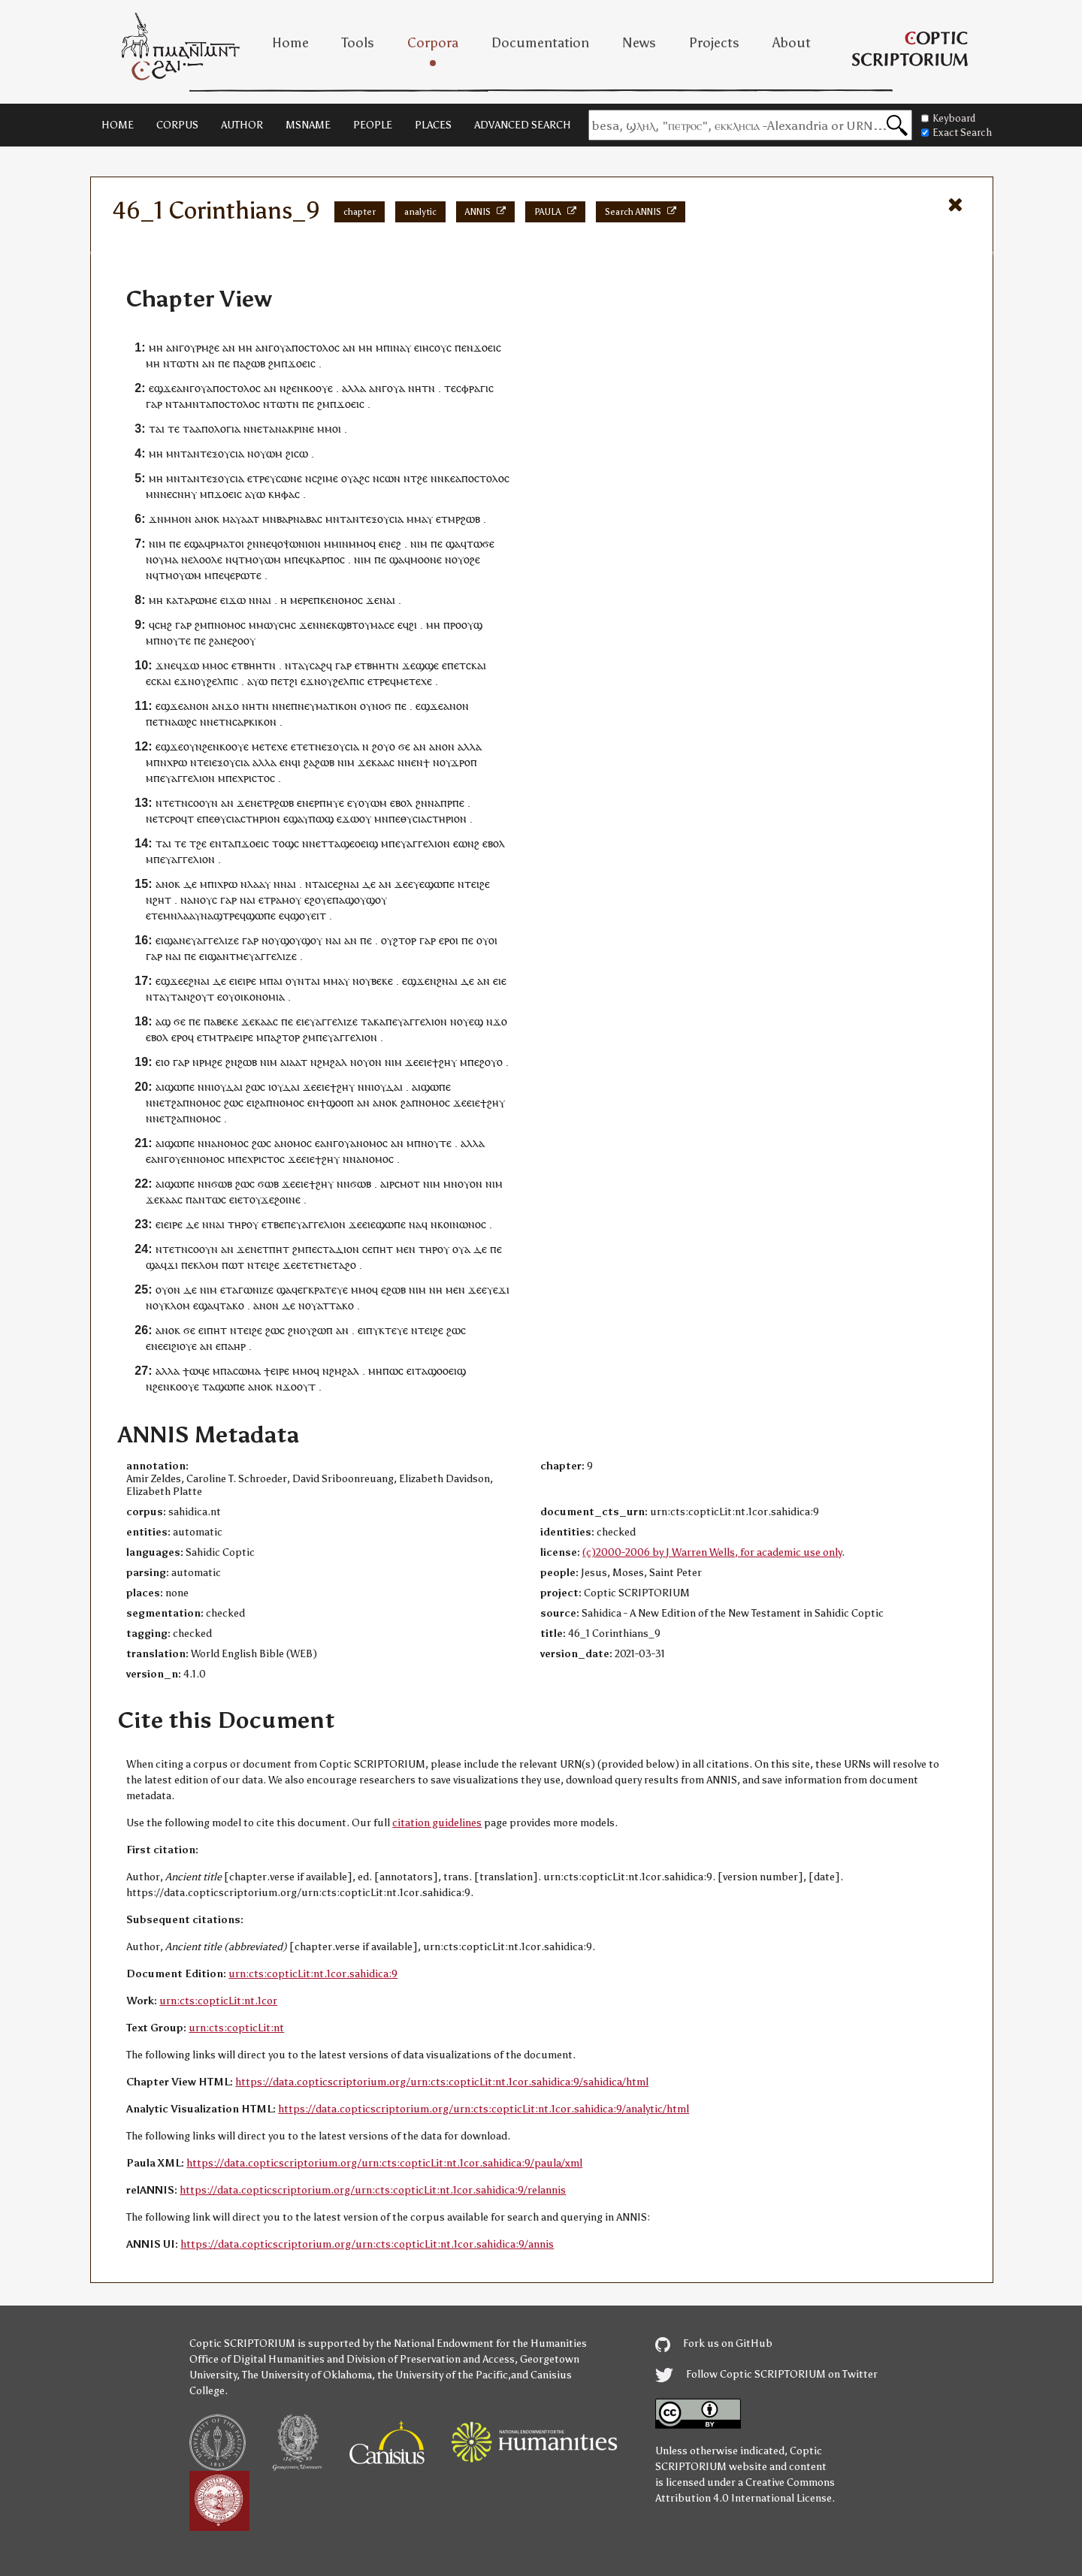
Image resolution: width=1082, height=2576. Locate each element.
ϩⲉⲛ (295, 388)
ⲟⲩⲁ (396, 388)
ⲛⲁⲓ (263, 600)
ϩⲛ (253, 543)
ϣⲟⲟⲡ (340, 1102)
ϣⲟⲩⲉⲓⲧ (308, 915)
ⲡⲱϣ (321, 818)
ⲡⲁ (239, 363)
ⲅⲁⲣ (154, 404)
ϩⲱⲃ (255, 363)
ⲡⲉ (224, 363)
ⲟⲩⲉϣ (470, 1021)
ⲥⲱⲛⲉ (289, 478)
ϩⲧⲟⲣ (404, 940)
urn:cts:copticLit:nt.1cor (218, 2001)
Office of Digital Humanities (257, 2359)
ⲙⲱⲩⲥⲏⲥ (276, 625)
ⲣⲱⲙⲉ (203, 600)
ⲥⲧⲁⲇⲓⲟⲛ (338, 1249)
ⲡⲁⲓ (275, 981)
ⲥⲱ (301, 453)
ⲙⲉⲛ (406, 1249)
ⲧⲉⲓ (204, 762)
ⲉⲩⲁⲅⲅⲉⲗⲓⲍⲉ (212, 940)
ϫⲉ (372, 600)
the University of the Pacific (442, 2375)
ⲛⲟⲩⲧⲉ (175, 640)
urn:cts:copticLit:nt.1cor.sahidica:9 (312, 1973)
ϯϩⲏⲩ (444, 1062)
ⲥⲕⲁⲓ (476, 665)
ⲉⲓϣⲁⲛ (171, 940)
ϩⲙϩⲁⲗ (332, 1062)
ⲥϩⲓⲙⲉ (325, 478)
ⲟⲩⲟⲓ (486, 940)
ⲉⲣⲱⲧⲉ (245, 575)
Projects (714, 43)
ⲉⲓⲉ (499, 981)
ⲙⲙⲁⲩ (420, 519)
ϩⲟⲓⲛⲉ (287, 1199)
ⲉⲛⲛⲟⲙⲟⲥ (203, 1159)
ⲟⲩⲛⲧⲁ (301, 981)
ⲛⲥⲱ (383, 478)
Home (290, 43)
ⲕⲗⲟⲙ (206, 1265)
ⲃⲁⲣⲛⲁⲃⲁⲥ (299, 519)
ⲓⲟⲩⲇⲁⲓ (227, 1087)
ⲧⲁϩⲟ (344, 1265)
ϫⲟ (232, 706)
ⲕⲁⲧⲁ (178, 600)
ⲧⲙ (448, 519)
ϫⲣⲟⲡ (464, 762)
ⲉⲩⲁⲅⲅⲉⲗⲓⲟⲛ (187, 778)
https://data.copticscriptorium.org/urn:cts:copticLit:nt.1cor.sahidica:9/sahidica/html (441, 2082)
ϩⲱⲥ (255, 1087)
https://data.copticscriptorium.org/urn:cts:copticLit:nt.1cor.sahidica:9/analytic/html (483, 2109)
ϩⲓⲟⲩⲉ (184, 1346)
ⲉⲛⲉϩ (390, 543)
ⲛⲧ (291, 665)
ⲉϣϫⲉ (163, 388)
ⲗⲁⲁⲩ (258, 884)
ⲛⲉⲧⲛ (219, 721)
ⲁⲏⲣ (237, 1346)
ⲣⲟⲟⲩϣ (466, 625)
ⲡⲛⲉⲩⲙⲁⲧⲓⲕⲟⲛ (324, 706)
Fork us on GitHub (713, 2343)
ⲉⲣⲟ (447, 940)
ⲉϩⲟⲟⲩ (241, 640)
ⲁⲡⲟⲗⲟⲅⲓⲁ (217, 428)
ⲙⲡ (383, 347)
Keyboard (948, 118)
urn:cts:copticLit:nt (236, 2028)
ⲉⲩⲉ (416, 884)
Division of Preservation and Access (430, 2359)
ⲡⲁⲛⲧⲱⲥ (206, 1199)
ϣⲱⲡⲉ (440, 884)
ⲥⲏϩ (163, 625)
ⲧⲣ (270, 899)
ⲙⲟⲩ (291, 899)
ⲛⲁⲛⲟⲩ (196, 899)
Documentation (540, 43)
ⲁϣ (163, 1021)
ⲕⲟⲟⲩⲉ (318, 388)
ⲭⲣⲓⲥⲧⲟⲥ (256, 778)
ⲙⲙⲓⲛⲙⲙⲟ (347, 543)
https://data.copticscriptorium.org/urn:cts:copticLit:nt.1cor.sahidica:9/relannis (373, 2190)
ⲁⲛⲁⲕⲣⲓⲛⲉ (291, 428)
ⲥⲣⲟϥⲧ (179, 818)
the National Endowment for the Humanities (481, 2343)
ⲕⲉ (449, 478)
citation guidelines (437, 1822)
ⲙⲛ (153, 494)
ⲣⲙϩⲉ (207, 347)
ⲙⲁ (171, 559)
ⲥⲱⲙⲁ (247, 1371)
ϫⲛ (156, 519)
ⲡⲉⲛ (464, 347)
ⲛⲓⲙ (157, 543)
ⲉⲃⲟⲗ (401, 803)
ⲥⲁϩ (318, 665)
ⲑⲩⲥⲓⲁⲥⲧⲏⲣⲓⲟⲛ (247, 818)
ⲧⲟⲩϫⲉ (258, 1199)
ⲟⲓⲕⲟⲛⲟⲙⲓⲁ (259, 996)
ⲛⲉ (166, 494)
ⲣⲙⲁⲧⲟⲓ (227, 543)
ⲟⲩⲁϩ (352, 478)
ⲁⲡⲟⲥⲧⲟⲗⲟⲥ (313, 347)
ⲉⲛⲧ (219, 843)
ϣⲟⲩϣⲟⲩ (366, 899)
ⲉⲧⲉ (154, 915)
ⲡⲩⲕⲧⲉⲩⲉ (387, 1330)
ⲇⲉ (190, 884)
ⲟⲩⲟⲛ (369, 1062)
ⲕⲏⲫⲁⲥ (284, 494)
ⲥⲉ (367, 1249)
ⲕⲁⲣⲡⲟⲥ (327, 559)
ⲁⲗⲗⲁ (354, 388)
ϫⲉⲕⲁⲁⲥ (376, 762)
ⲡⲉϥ (301, 559)
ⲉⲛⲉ (154, 1346)
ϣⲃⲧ (347, 625)
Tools (358, 43)
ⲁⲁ (295, 1062)
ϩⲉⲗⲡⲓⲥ (222, 681)
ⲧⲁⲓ (157, 428)
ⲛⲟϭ (381, 706)
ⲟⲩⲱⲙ (268, 453)
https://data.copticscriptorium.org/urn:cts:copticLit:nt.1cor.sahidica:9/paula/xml (384, 2163)
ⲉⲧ (263, 428)
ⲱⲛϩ (468, 843)
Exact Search (956, 132)
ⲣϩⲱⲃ (467, 519)
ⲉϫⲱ (348, 818)
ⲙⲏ (156, 347)
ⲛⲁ (171, 721)
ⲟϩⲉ (472, 559)
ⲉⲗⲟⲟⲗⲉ (205, 559)
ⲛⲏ (415, 388)
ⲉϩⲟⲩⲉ (318, 899)
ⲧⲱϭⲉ (480, 543)
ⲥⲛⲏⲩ (184, 494)
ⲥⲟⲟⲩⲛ (203, 803)
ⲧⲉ (450, 388)
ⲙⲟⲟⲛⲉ (426, 559)
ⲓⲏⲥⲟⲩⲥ (435, 347)
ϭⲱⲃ (221, 1183)
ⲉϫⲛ (184, 681)
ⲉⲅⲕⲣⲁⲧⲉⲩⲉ (323, 1289)
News (639, 43)
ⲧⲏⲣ (237, 1224)
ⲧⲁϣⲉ (341, 843)
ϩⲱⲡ (322, 1330)
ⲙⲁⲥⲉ (382, 625)
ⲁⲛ (228, 347)
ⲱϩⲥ (187, 721)
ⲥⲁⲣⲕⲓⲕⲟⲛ (254, 721)
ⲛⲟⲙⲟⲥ (347, 600)
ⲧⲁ (178, 404)
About (791, 43)
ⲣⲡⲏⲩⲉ (329, 803)
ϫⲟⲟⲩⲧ (299, 1386)
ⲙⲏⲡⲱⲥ (385, 1371)
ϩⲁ (214, 640)
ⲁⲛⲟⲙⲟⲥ (230, 1143)
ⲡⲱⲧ (233, 1265)
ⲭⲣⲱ (177, 762)
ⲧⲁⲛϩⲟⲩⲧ (192, 996)
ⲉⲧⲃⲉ (272, 1224)
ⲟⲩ (190, 347)
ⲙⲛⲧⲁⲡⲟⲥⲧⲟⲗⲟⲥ (222, 404)
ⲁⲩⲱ (255, 494)
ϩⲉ (422, 478)
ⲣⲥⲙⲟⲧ (404, 1183)
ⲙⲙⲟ (327, 428)
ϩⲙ (274, 363)
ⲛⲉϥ (268, 543)
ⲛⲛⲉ (322, 625)
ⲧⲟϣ (283, 843)
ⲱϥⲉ (199, 1371)
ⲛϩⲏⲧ (158, 899)
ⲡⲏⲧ (279, 1249)
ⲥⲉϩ (335, 884)
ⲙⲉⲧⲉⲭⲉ (414, 681)
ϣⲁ (196, 543)
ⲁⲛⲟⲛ (196, 706)
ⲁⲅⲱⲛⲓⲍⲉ (253, 1289)
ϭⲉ (404, 746)
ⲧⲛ (428, 388)
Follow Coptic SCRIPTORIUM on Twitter (766, 2374)
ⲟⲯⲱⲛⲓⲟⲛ (299, 543)
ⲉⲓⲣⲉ (246, 981)
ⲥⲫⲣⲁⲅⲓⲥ (475, 388)
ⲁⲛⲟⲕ (207, 519)
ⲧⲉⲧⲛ (309, 746)
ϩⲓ (290, 453)
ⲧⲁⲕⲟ (231, 1305)
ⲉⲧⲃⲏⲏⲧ (250, 665)
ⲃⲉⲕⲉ (382, 981)
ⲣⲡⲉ (455, 803)
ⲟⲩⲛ (192, 746)
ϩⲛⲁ (198, 981)
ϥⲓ (296, 762)
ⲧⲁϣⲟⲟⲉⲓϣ (440, 1371)
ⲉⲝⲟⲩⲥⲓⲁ (225, 453)
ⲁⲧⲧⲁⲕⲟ (335, 1305)
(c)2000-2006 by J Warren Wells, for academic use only (712, 1552)
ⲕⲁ (379, 1021)
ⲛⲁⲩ (402, 347)
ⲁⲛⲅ (175, 347)
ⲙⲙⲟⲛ (178, 519)
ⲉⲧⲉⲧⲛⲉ (314, 1265)
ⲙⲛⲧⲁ (179, 453)
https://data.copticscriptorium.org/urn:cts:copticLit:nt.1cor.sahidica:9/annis (367, 2244)
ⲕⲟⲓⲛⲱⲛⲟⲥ (461, 1224)
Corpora (432, 43)
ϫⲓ (172, 1265)
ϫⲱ (237, 600)
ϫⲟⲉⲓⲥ (487, 347)
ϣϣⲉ (427, 665)
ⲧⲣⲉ (261, 478)
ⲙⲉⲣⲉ (301, 600)
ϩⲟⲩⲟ (383, 746)
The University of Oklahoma (307, 2375)
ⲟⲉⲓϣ (366, 843)
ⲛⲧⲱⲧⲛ (181, 363)
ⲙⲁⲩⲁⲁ (237, 519)
